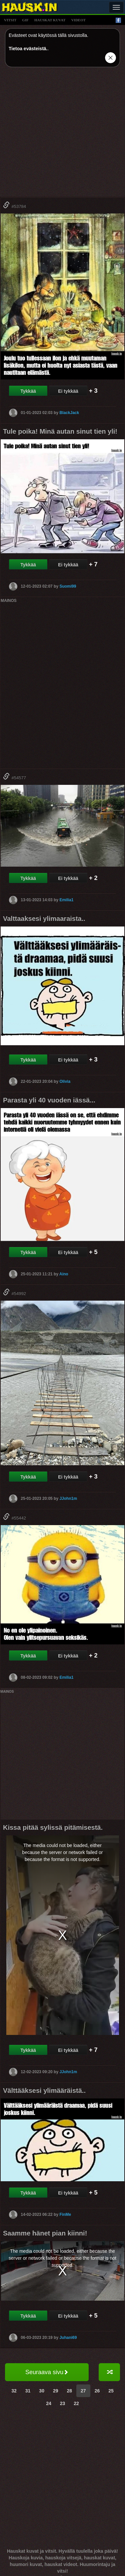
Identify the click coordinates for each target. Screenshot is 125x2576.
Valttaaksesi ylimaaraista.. (44, 918)
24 (48, 2403)
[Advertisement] (62, 134)
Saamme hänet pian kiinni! (45, 2233)
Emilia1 (66, 900)
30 (41, 2390)
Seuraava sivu (46, 2372)
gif (25, 20)
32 (14, 2390)
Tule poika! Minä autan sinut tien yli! (60, 431)
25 (111, 2390)
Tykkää (28, 391)
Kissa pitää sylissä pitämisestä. (53, 1827)
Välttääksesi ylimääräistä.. (44, 2090)
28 (69, 2390)
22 (76, 2403)
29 (55, 2390)
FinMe (65, 2214)
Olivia (64, 1081)
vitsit (10, 20)
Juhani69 (68, 2337)
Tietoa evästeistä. (28, 48)
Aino (63, 1274)
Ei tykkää (68, 391)
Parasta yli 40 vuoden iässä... (49, 1100)
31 (28, 2390)
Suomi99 (67, 586)
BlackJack (69, 412)
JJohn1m (68, 1498)
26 (97, 2390)
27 (83, 2390)
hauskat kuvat (50, 20)
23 (62, 2403)
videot (78, 20)
